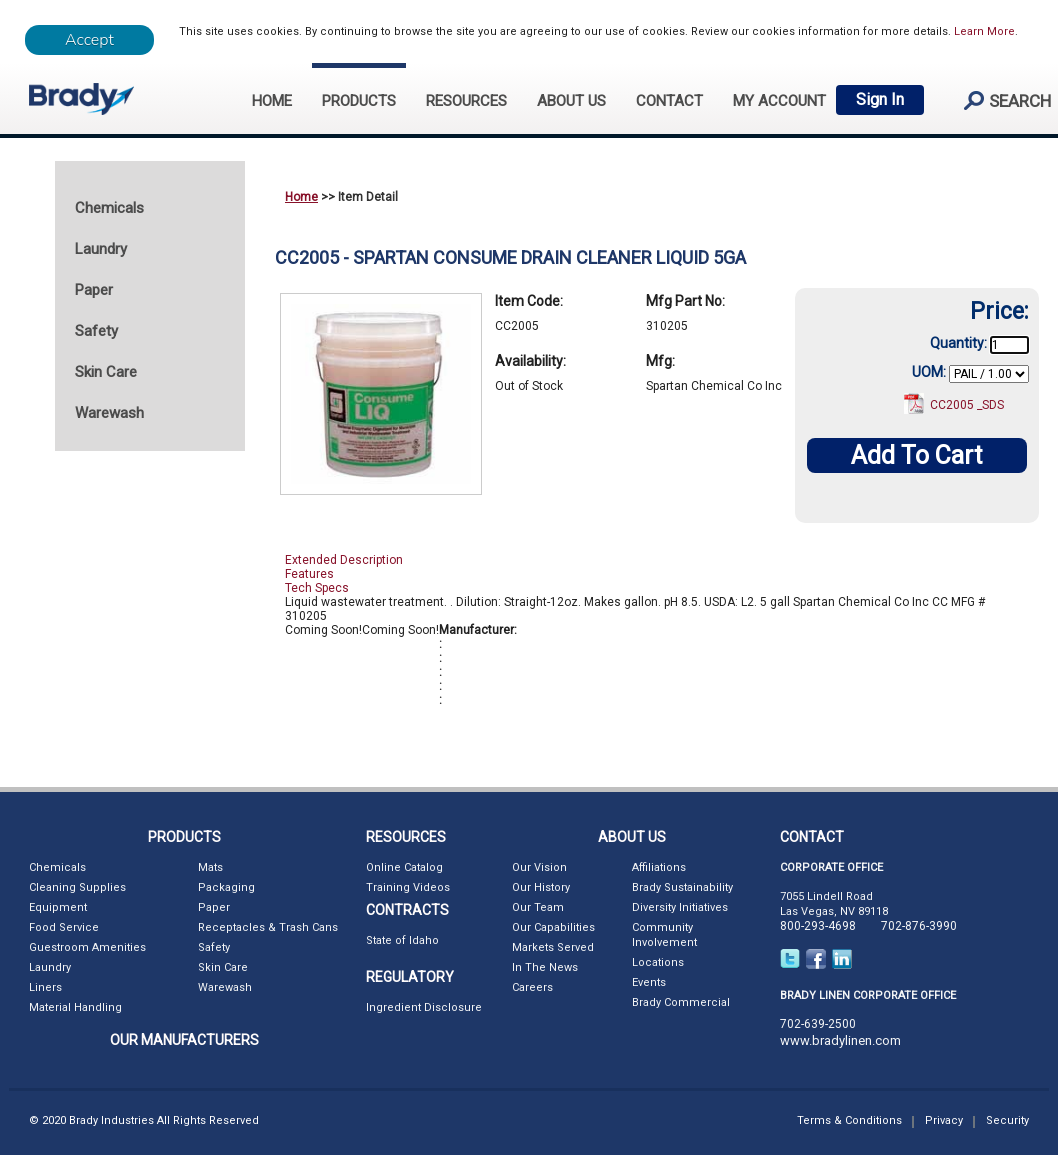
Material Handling (75, 1007)
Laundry (50, 967)
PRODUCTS (359, 101)
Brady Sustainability (682, 887)
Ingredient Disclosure (424, 1007)
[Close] (89, 40)
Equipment (58, 907)
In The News (545, 967)
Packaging (226, 887)
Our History (541, 887)
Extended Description (344, 560)
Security (1007, 1120)
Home (301, 197)
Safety (214, 947)
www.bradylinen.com (840, 1040)
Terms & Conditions (849, 1120)
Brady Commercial (681, 1002)
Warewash (225, 987)
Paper (214, 907)
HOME (272, 101)
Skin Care (223, 967)
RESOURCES (466, 101)
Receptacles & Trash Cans (268, 927)
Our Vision (539, 867)
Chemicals (57, 867)
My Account (779, 101)
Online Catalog (404, 867)
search (999, 100)
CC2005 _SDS (967, 405)
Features (309, 574)
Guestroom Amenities (87, 947)
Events (649, 982)
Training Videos (408, 887)
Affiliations (659, 867)
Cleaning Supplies (77, 887)
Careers (532, 987)
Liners (45, 987)
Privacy (944, 1120)
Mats (210, 867)
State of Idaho (402, 940)
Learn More (984, 31)
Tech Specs (317, 588)
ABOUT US (571, 101)
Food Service (64, 927)
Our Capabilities (553, 927)
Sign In (880, 99)
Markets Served (553, 947)
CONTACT (669, 101)
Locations (658, 962)
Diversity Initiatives (680, 907)
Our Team (538, 907)
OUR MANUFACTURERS (184, 1040)
